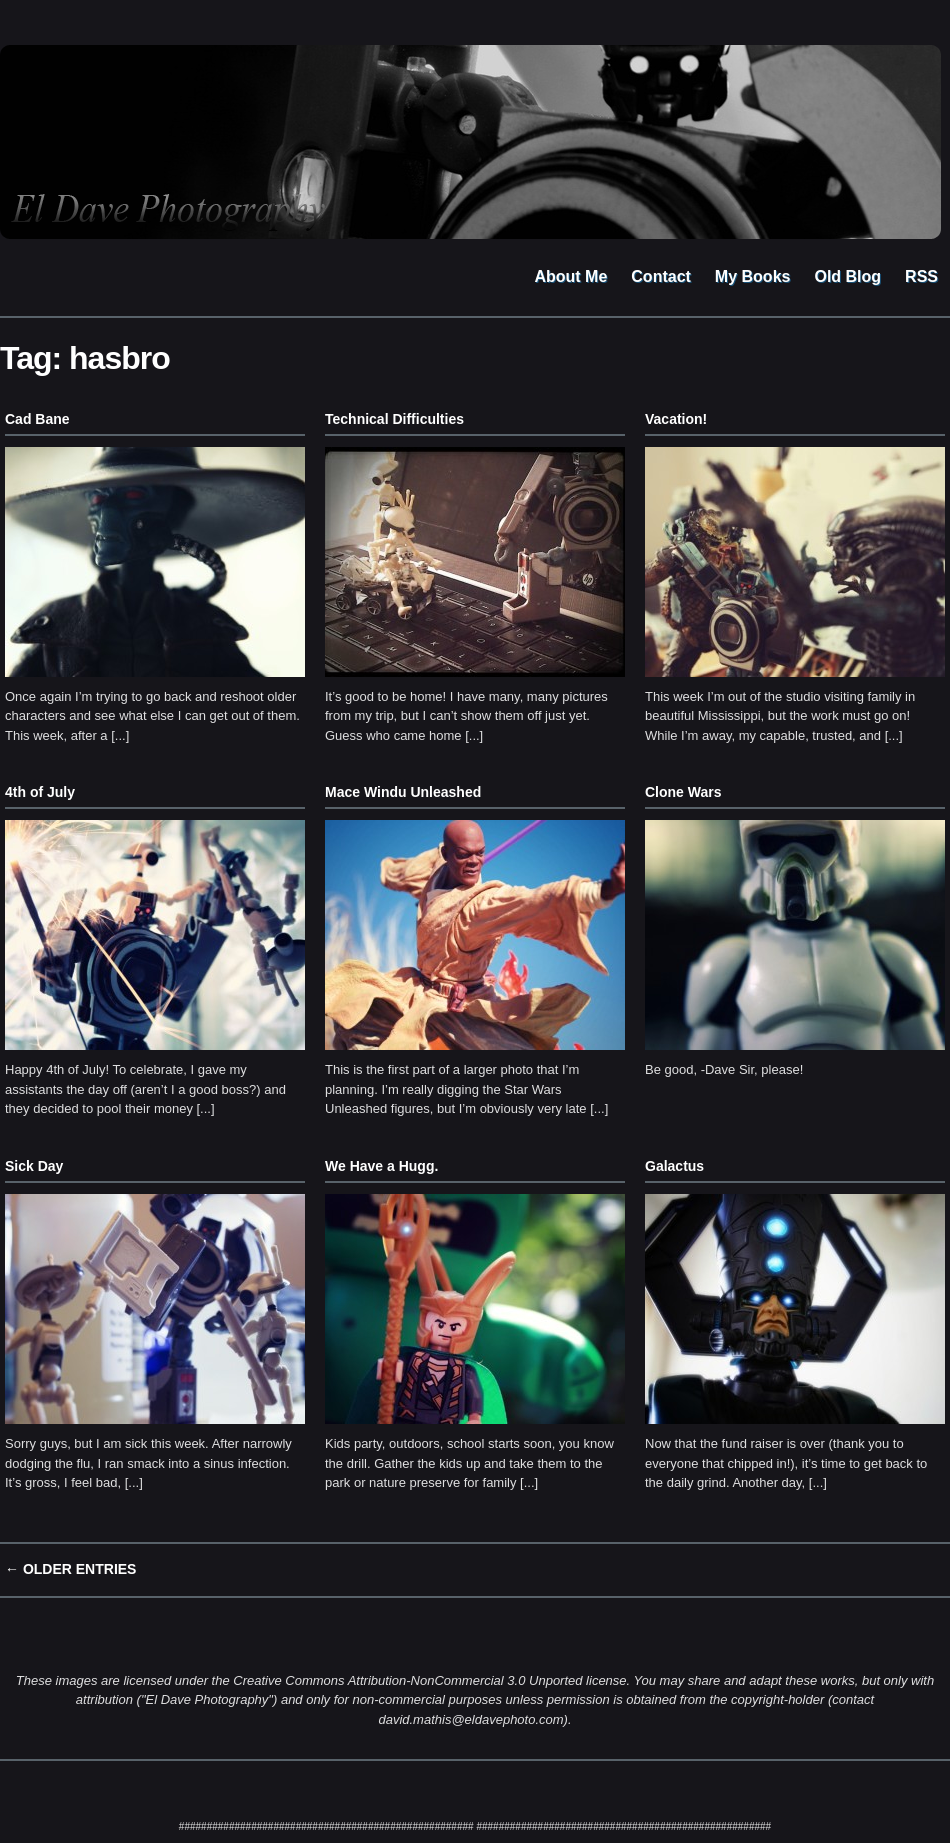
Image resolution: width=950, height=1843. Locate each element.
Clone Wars (683, 792)
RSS (921, 276)
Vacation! (676, 419)
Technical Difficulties (394, 419)
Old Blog (847, 276)
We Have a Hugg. (381, 1166)
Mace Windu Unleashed (403, 792)
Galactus (674, 1166)
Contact (661, 276)
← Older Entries (70, 1569)
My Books (753, 276)
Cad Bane (37, 419)
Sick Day (34, 1166)
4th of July (40, 792)
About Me (570, 276)
